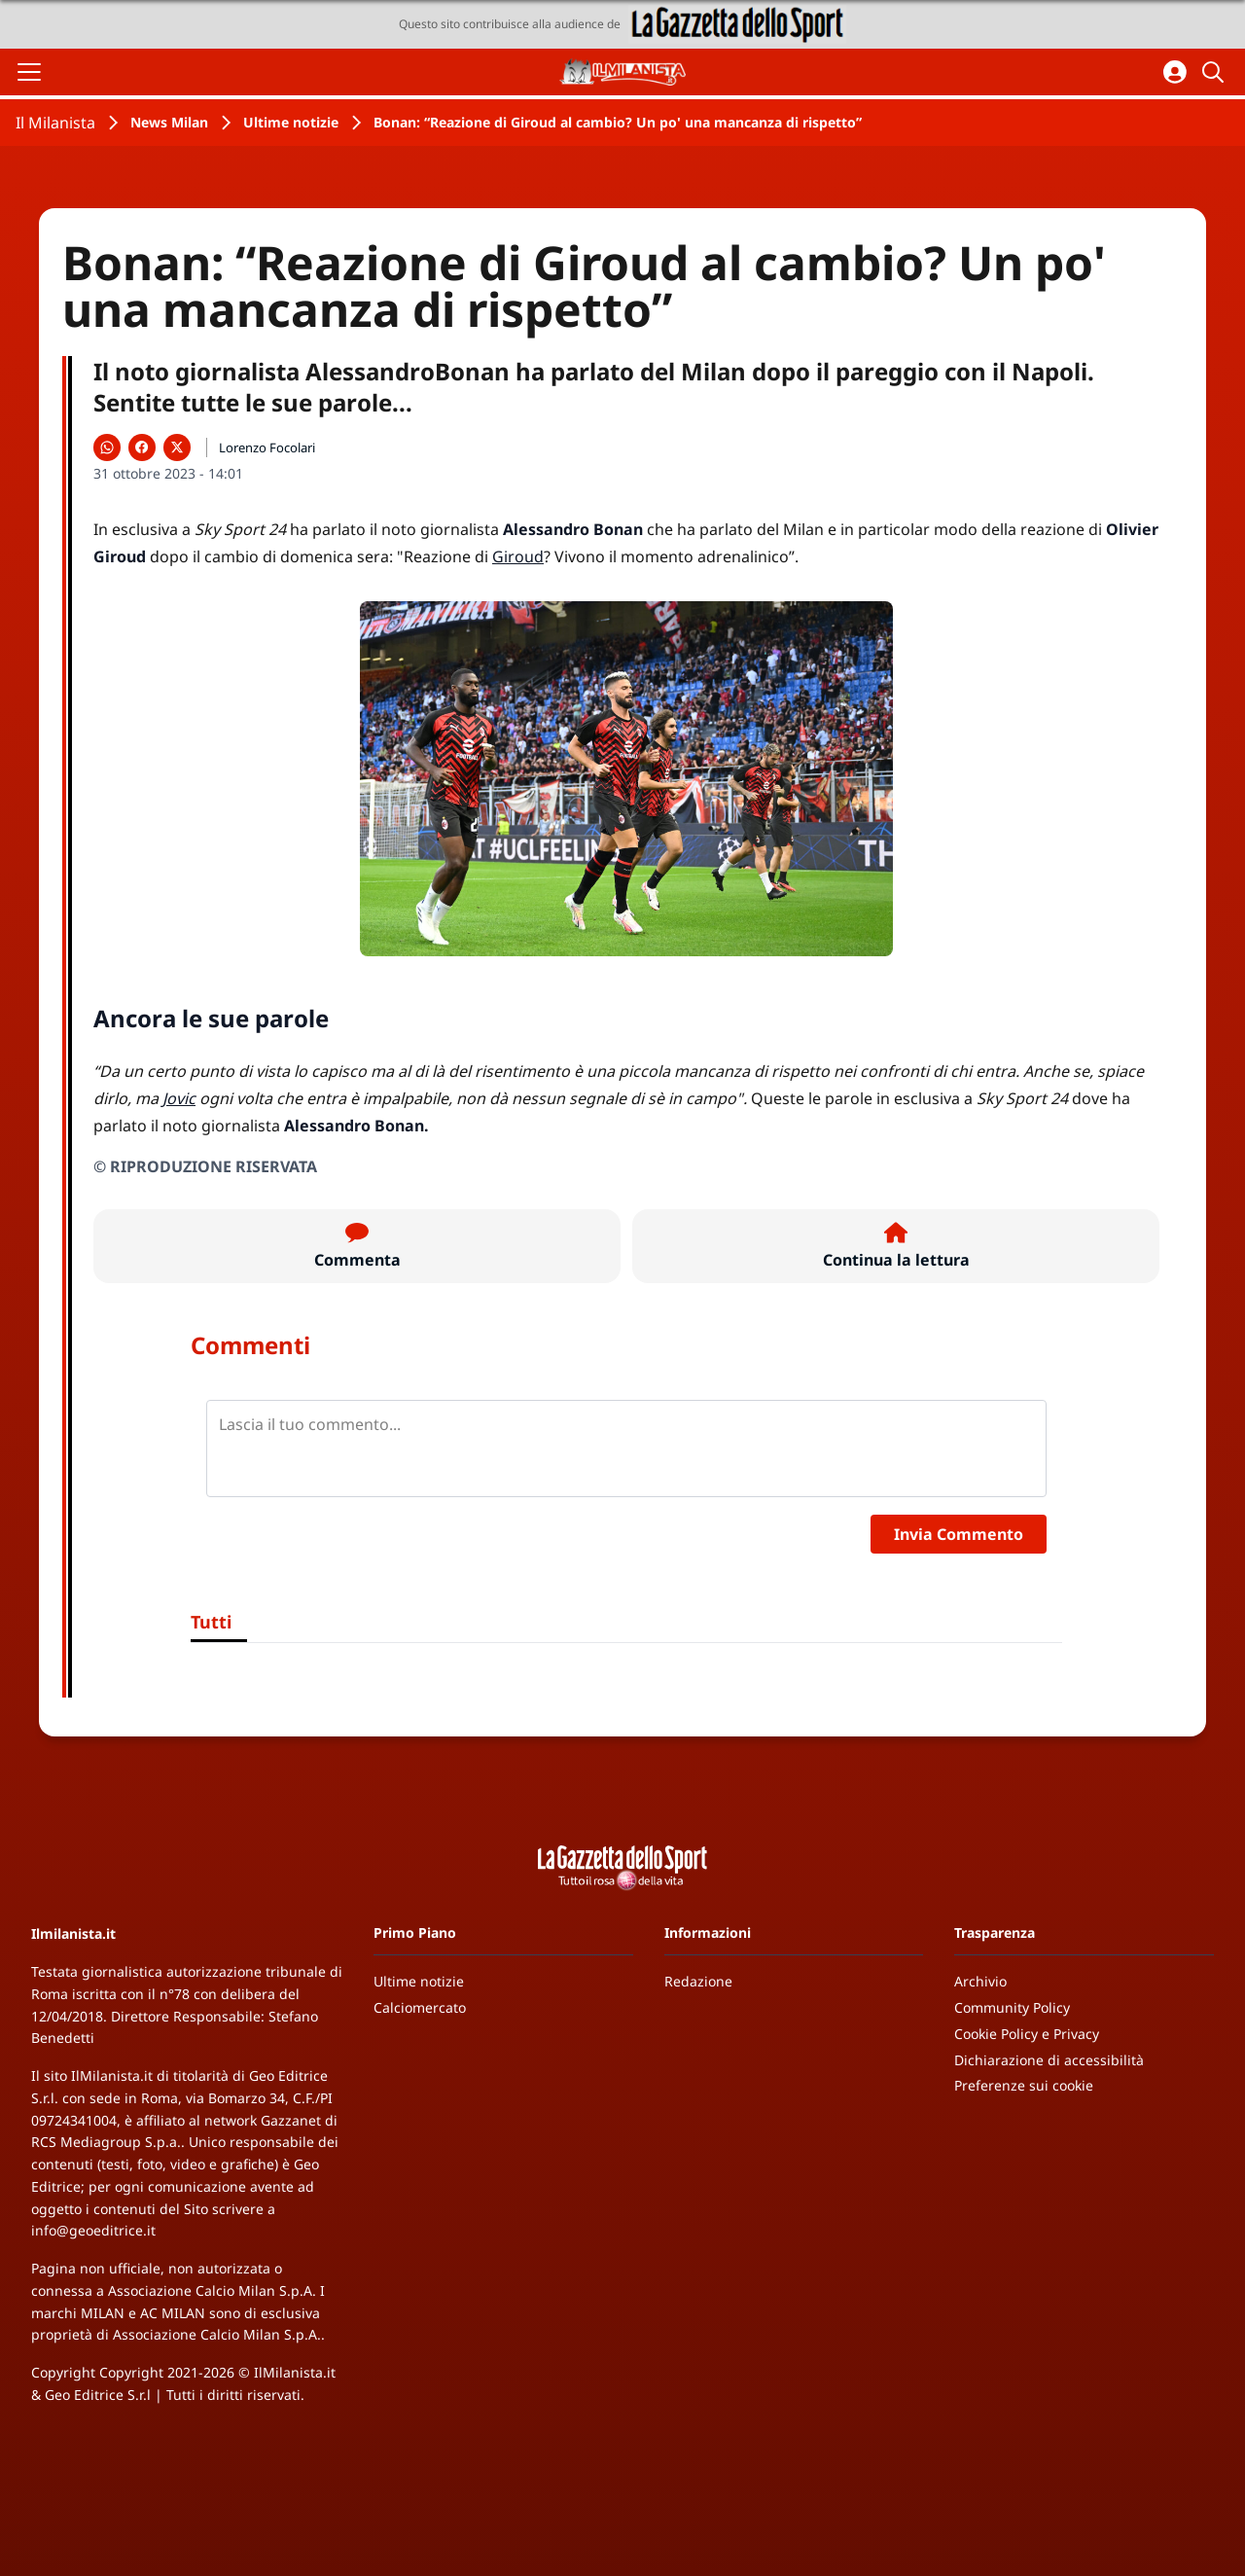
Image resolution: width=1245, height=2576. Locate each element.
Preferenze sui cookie (1023, 2085)
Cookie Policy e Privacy (1026, 2033)
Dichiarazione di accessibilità (1049, 2060)
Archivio (980, 1981)
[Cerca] (1215, 72)
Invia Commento (958, 1534)
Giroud (518, 556)
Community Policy (1012, 2007)
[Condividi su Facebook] (142, 447)
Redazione (698, 1981)
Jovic (179, 1098)
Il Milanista (55, 122)
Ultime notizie (290, 122)
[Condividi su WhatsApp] (107, 447)
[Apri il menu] (29, 72)
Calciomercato (420, 2007)
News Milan (169, 122)
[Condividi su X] (177, 447)
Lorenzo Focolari (267, 447)
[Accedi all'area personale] (1175, 72)
